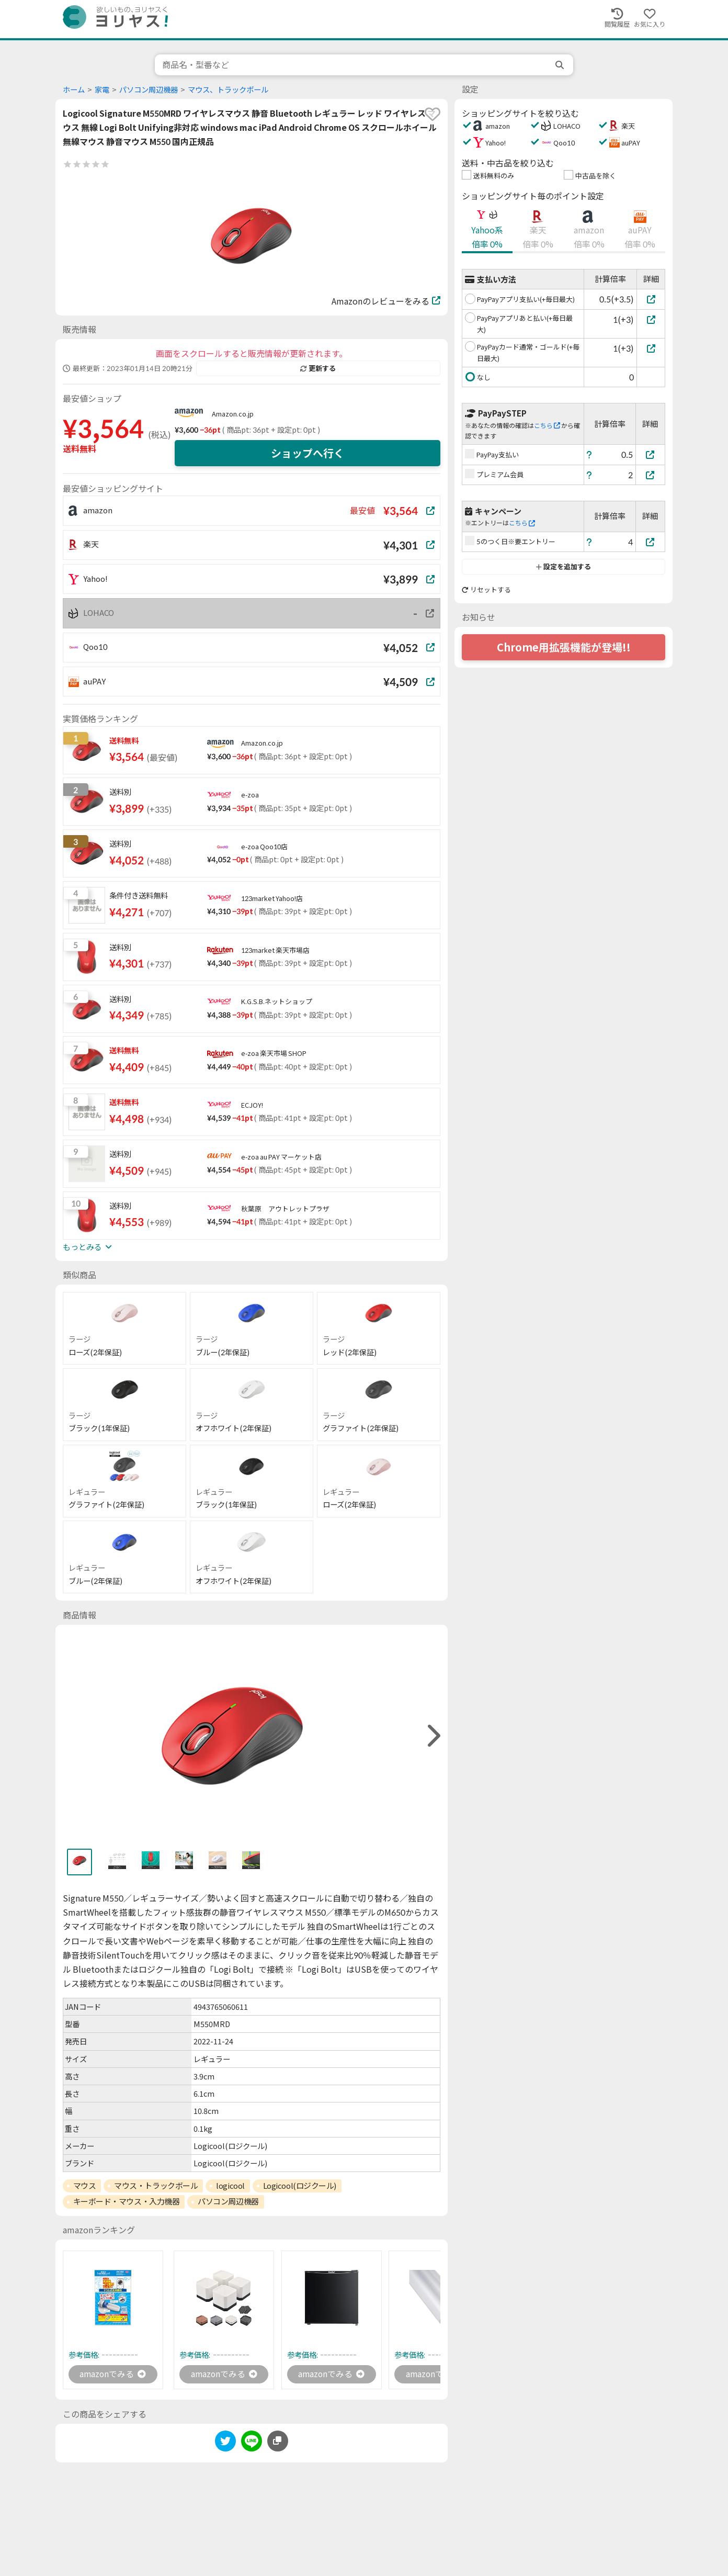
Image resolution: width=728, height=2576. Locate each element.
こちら (547, 426)
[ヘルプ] (589, 454)
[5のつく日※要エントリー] (651, 542)
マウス (84, 2185)
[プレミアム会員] (651, 475)
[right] (432, 1736)
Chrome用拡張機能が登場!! (564, 647)
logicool (230, 2185)
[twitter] (225, 2443)
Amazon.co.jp (233, 414)
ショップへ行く (307, 453)
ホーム (74, 89)
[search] (560, 64)
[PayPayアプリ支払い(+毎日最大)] (651, 299)
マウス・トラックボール (156, 2185)
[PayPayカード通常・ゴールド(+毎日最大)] (651, 348)
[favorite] (432, 114)
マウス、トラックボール (228, 89)
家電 (102, 89)
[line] (251, 2443)
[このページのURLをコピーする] (277, 2441)
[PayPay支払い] (651, 454)
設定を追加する (563, 567)
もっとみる (87, 1247)
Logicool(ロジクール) (299, 2185)
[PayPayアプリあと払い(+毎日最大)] (651, 319)
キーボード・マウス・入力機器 (126, 2201)
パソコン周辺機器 (148, 89)
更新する (318, 368)
